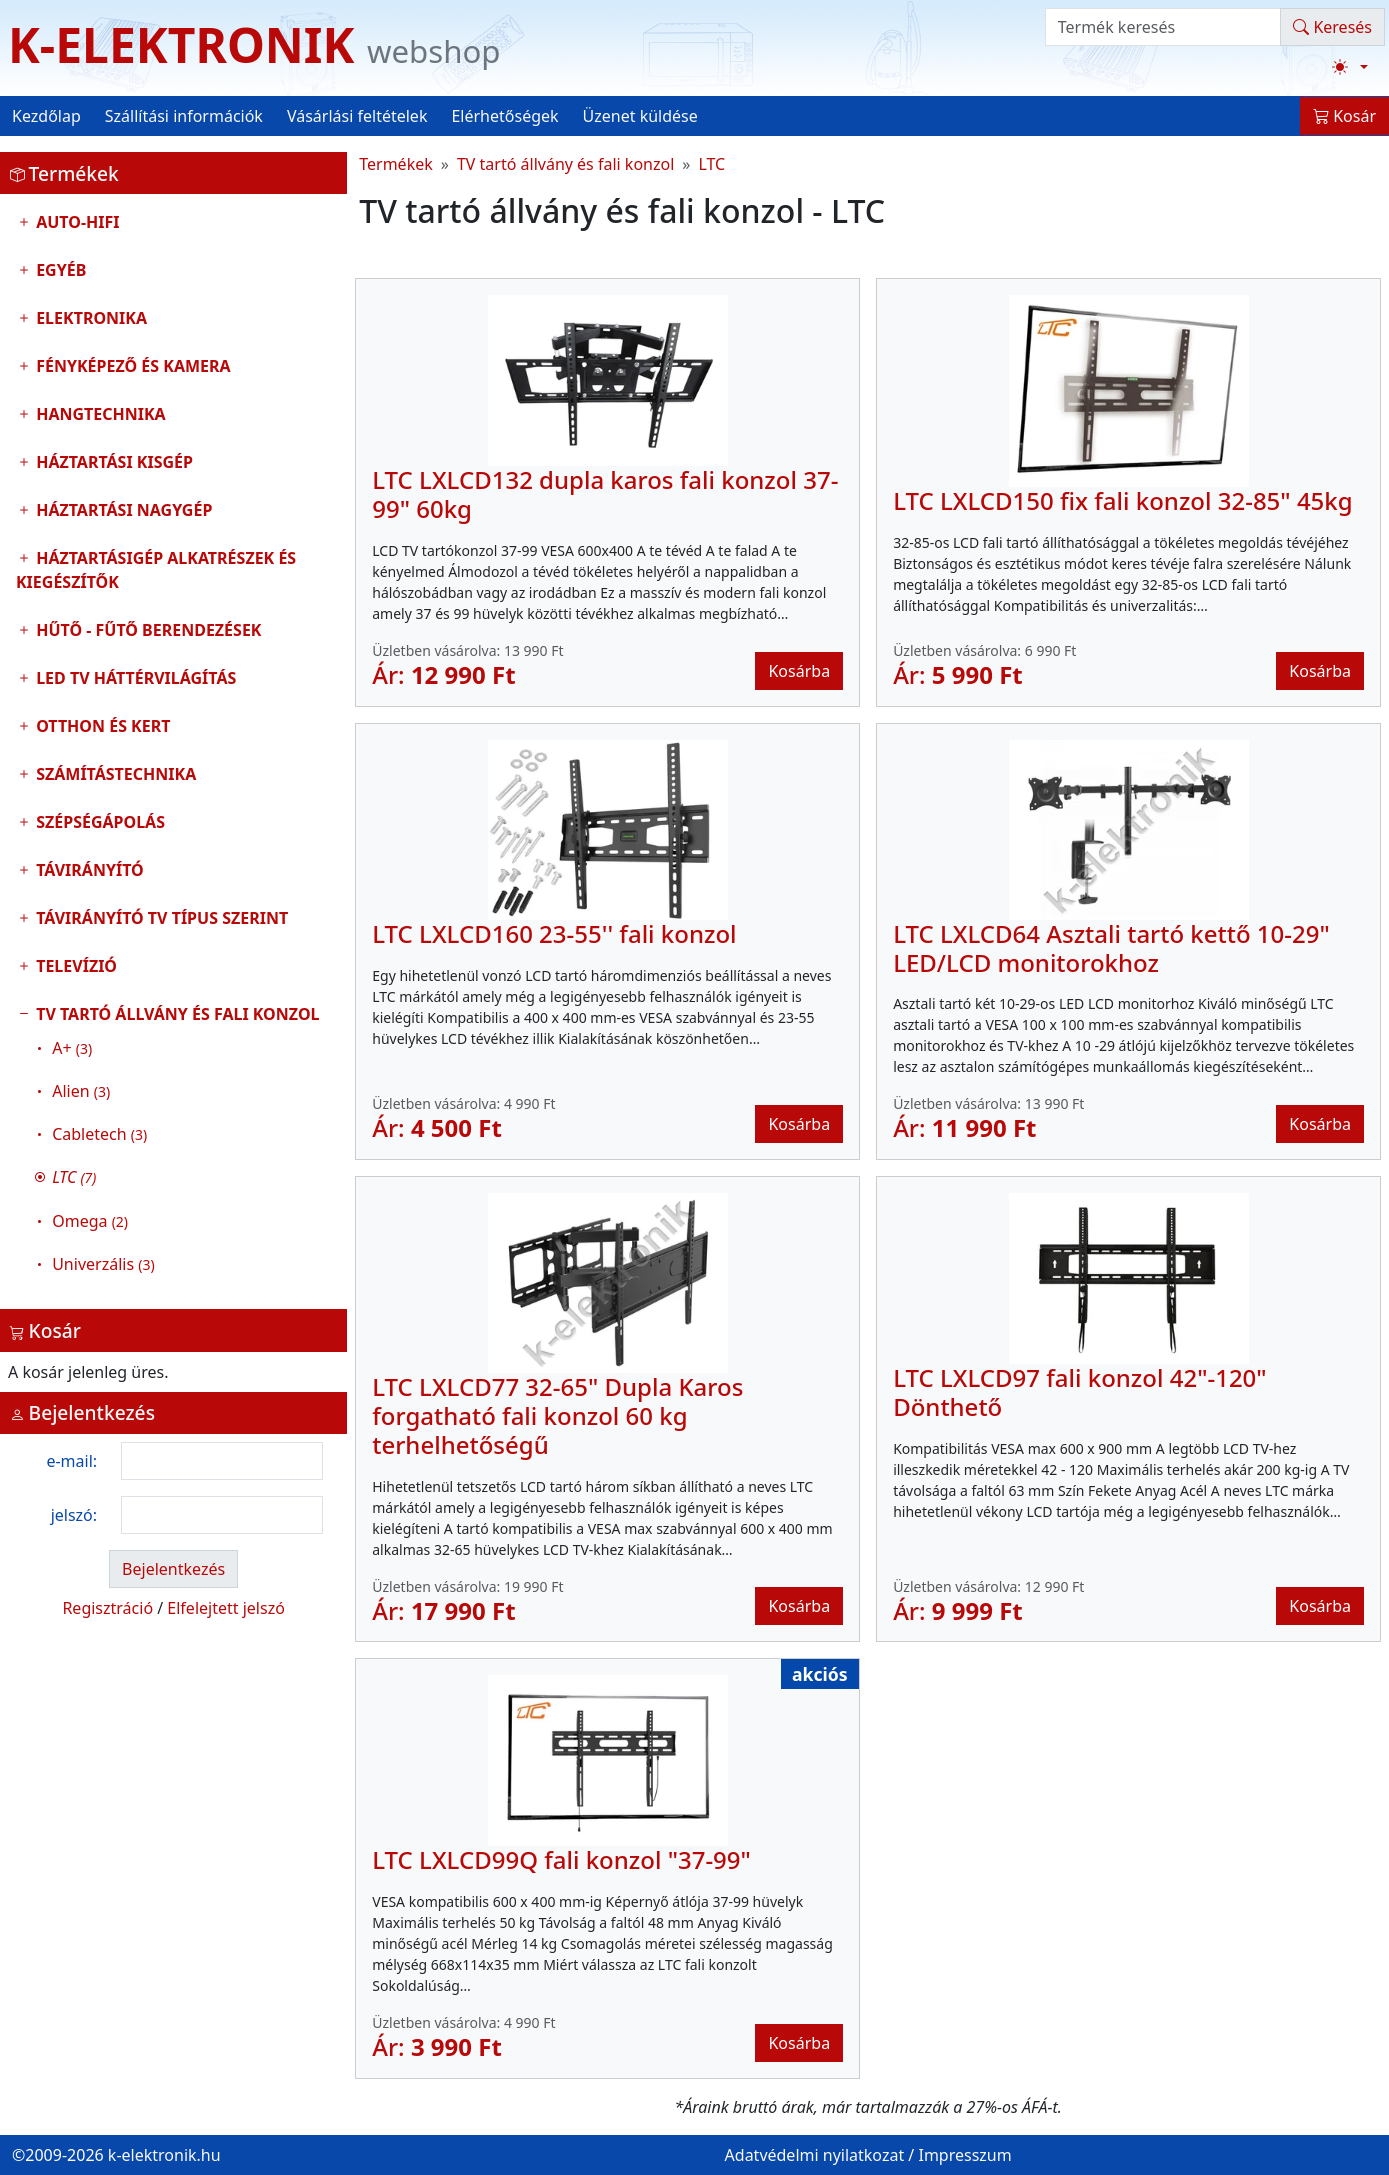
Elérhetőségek (504, 116)
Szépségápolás (98, 822)
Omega (90, 1221)
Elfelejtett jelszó (226, 1608)
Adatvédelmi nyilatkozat (815, 2155)
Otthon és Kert (101, 726)
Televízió (74, 966)
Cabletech (99, 1134)
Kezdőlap (46, 116)
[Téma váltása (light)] (1350, 67)
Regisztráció (107, 1608)
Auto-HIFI (76, 222)
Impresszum (964, 2155)
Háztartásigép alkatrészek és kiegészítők (156, 570)
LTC (711, 164)
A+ (72, 1048)
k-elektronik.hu (164, 2155)
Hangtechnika (99, 414)
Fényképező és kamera (131, 366)
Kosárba (799, 671)
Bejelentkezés (173, 1569)
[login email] (222, 1461)
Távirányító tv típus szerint (160, 918)
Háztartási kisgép (112, 462)
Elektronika (89, 318)
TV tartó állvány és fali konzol (173, 1144)
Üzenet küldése (640, 116)
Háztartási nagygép (122, 510)
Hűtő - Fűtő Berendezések (146, 630)
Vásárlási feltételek (357, 116)
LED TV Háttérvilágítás (134, 678)
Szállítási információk (184, 116)
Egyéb (59, 270)
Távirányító (88, 870)
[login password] (222, 1515)
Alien (81, 1091)
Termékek (396, 164)
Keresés (1332, 27)
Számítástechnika (114, 774)
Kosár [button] (1344, 116)
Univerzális (103, 1264)
